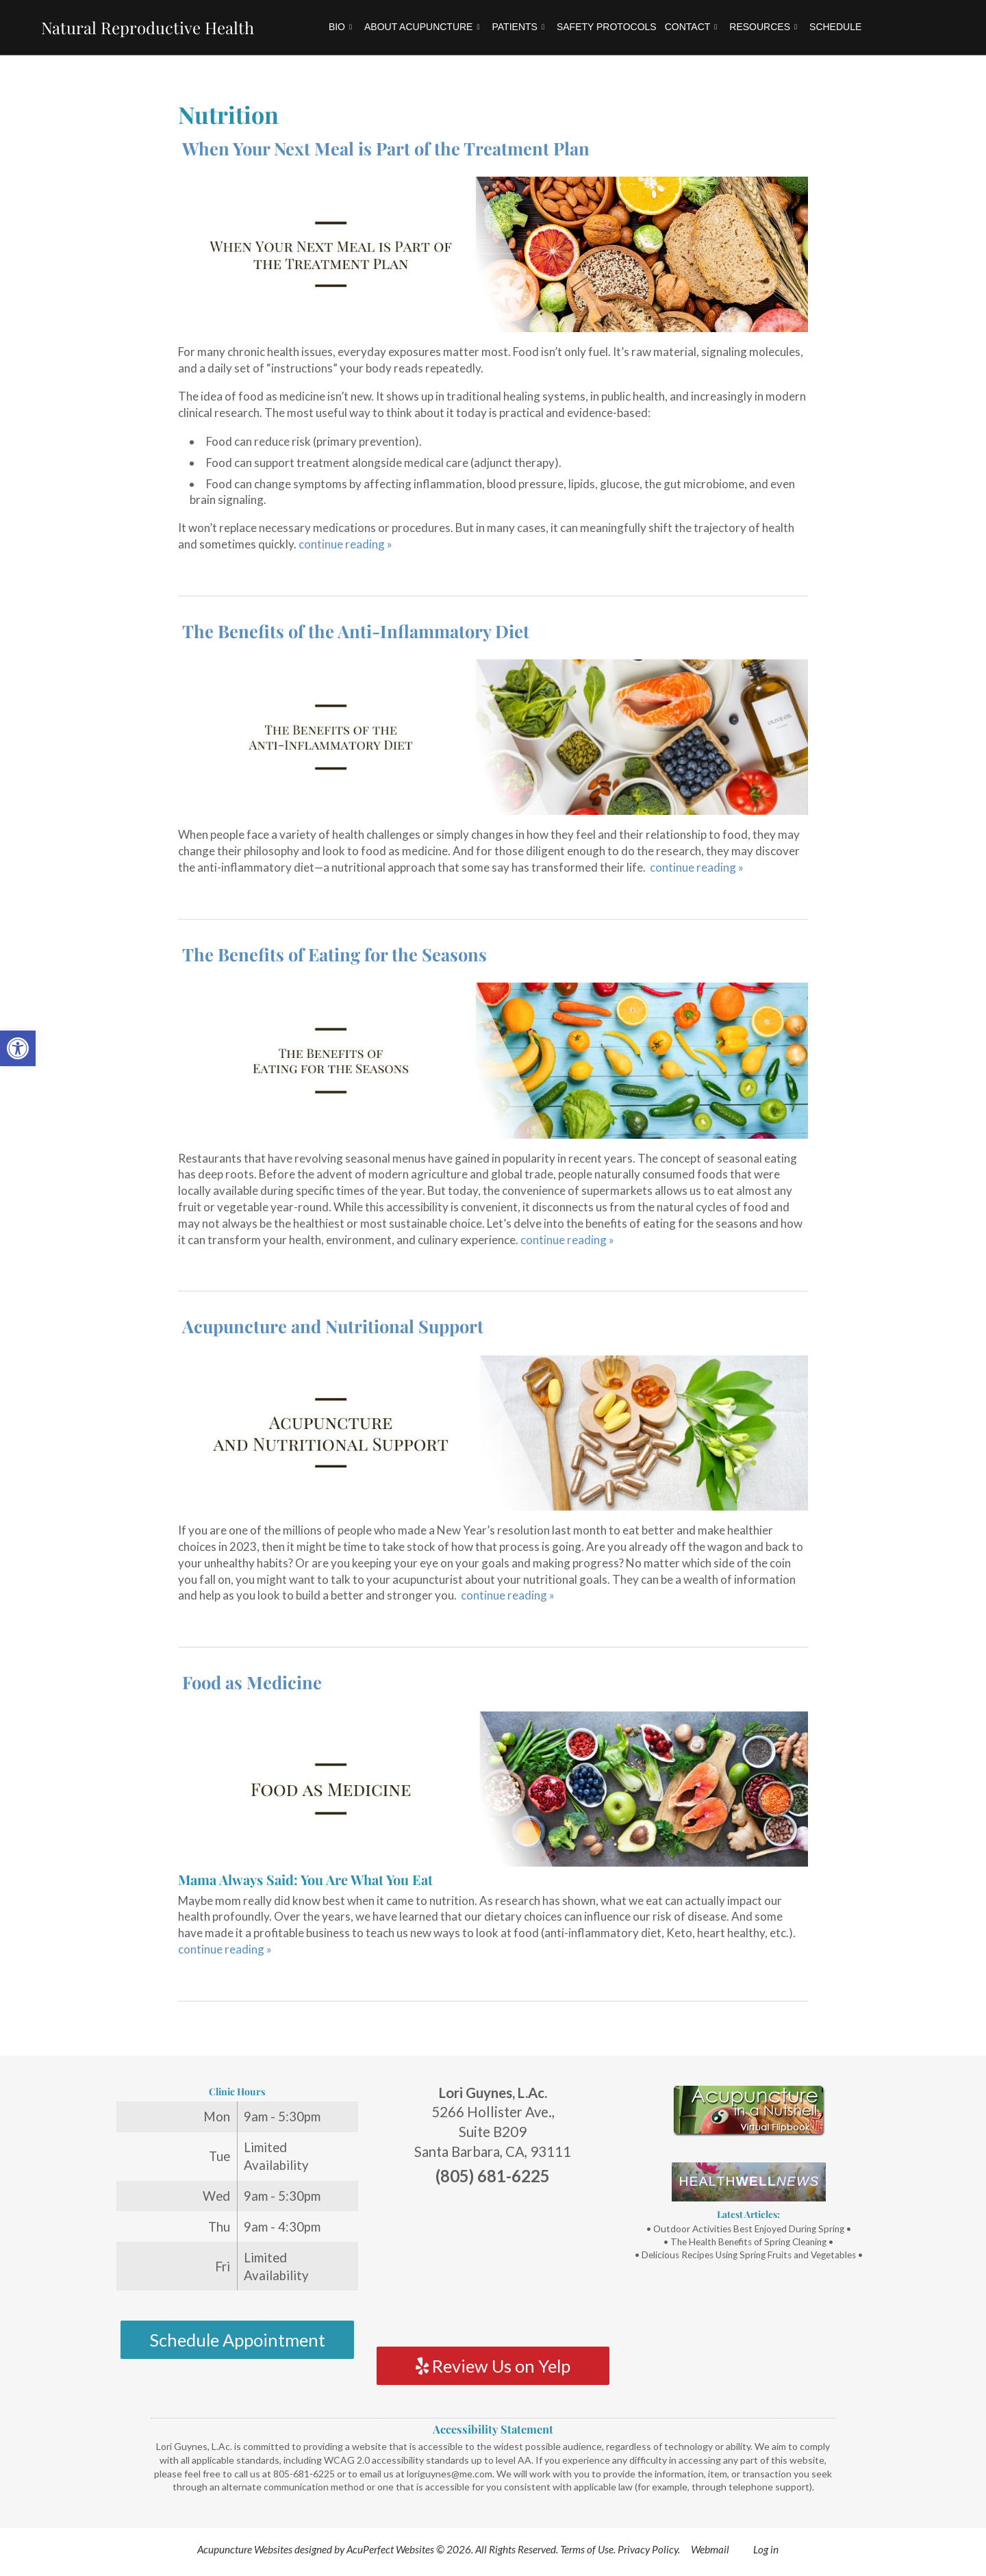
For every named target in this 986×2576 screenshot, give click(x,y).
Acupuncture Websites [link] (244, 2549)
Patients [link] (518, 26)
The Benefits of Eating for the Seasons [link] (334, 953)
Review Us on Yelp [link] (493, 2366)
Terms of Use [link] (587, 2549)
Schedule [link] (835, 26)
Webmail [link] (710, 2549)
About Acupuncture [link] (421, 26)
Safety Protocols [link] (607, 26)
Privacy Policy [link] (648, 2549)
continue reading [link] (345, 544)
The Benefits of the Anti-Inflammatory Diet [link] (355, 630)
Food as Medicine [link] (252, 1681)
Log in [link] (766, 2549)
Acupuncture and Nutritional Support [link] (332, 1325)
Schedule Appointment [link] (237, 2339)
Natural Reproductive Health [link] (147, 27)
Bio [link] (340, 26)
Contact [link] (691, 26)
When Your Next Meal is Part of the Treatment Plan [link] (386, 148)
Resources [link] (763, 26)
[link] (18, 1048)
